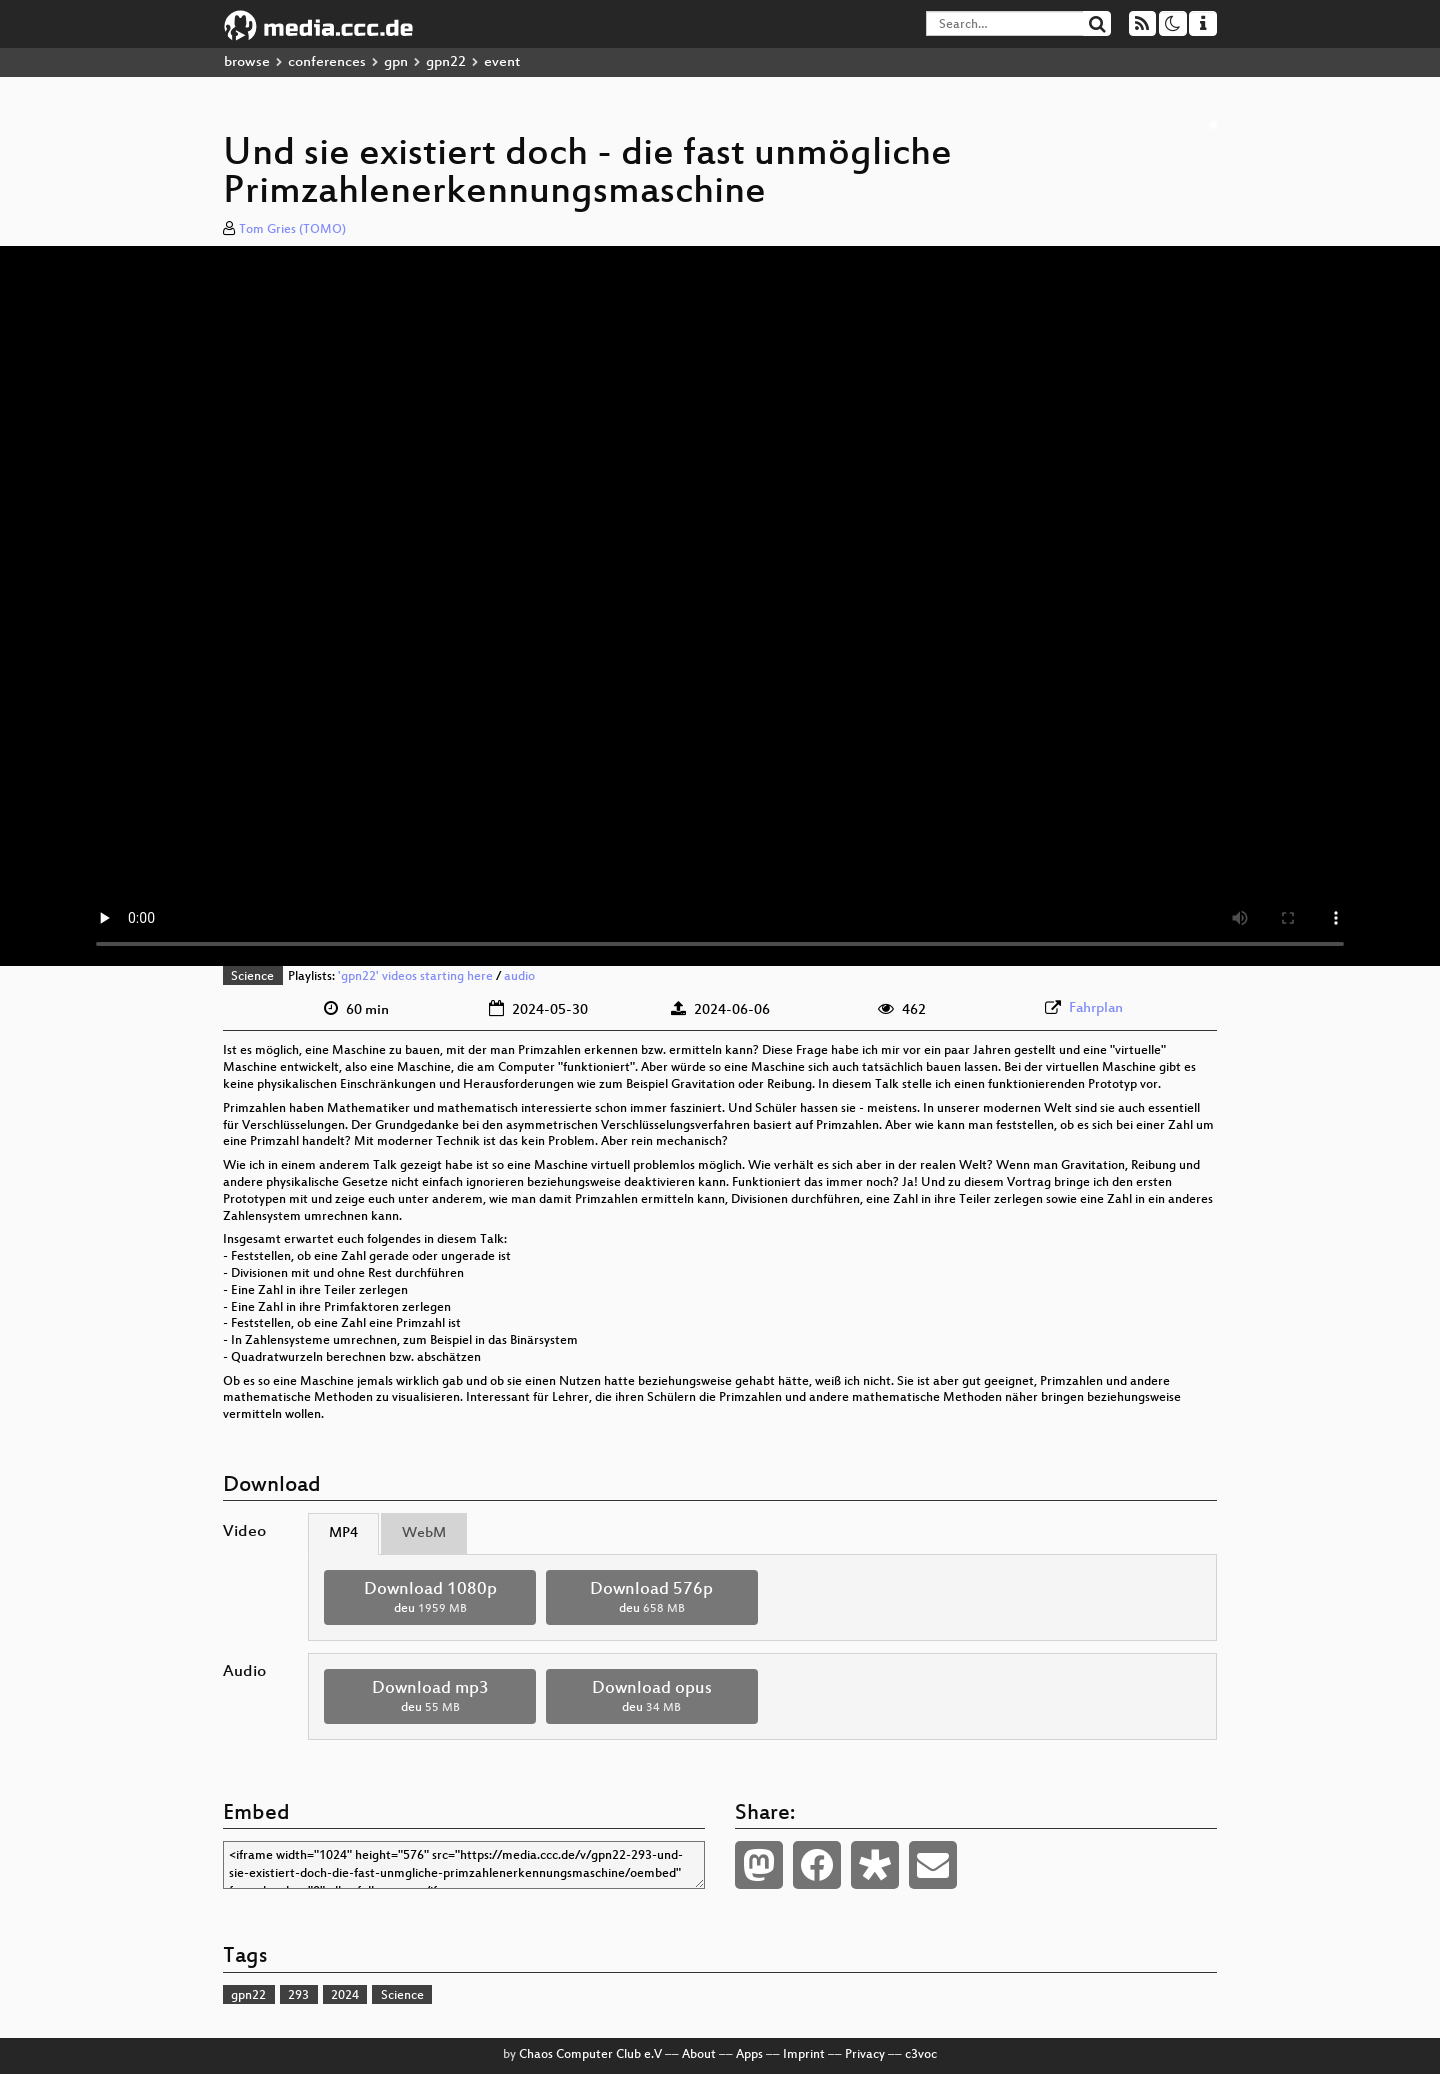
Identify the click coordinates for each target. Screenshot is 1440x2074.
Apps (749, 2055)
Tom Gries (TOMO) (292, 230)
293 (298, 1996)
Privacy (865, 2055)
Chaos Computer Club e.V (590, 2055)
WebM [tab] (424, 1533)
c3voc (921, 2055)
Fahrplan (1096, 1008)
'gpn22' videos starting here (415, 977)
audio (519, 977)
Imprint (804, 2055)
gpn (396, 62)
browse (247, 62)
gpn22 (446, 62)
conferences (327, 62)
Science (252, 977)
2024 (345, 1996)
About (699, 2055)
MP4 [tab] (343, 1533)
